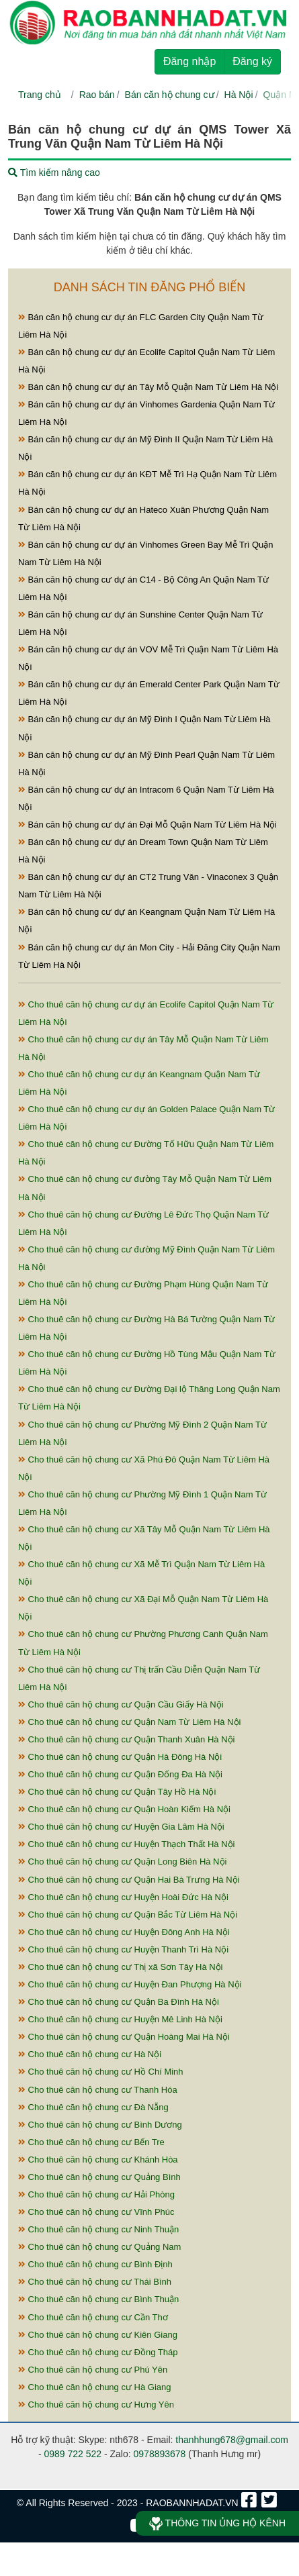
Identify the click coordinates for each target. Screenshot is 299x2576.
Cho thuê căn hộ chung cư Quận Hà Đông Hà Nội (120, 1757)
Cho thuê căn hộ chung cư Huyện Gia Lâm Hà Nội (121, 1827)
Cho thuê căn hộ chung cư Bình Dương (100, 2125)
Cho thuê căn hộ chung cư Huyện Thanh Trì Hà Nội (123, 1949)
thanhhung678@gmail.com (231, 2439)
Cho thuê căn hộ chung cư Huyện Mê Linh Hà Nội (120, 2019)
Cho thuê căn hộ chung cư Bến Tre (91, 2142)
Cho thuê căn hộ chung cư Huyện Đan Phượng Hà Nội (129, 1984)
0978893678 (160, 2453)
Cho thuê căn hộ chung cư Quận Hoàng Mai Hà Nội (124, 2037)
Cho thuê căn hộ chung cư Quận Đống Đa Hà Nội (120, 1774)
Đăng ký (252, 61)
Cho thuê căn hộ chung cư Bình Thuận (98, 2299)
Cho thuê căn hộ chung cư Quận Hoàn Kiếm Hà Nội (124, 1809)
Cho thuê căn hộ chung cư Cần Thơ (93, 2317)
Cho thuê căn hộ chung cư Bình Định (95, 2264)
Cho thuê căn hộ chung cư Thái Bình (94, 2282)
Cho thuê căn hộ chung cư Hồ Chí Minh (100, 2072)
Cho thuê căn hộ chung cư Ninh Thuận (98, 2229)
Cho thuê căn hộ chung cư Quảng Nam (99, 2247)
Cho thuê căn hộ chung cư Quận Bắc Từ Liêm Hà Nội (127, 1915)
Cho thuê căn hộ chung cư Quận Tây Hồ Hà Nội (117, 1792)
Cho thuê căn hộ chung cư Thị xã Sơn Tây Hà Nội (120, 1967)
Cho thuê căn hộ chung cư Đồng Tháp (97, 2352)
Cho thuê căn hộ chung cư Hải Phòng (96, 2194)
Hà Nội (238, 94)
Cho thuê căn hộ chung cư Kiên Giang (97, 2335)
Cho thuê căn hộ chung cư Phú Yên (92, 2370)
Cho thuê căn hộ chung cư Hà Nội (89, 2054)
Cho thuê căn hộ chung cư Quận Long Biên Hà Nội (122, 1861)
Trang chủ (39, 94)
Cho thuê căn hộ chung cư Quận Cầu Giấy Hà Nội (121, 1704)
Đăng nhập (189, 61)
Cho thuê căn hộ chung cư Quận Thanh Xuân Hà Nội (126, 1739)
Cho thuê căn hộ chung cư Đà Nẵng (93, 2107)
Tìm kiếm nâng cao (54, 172)
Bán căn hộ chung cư (169, 94)
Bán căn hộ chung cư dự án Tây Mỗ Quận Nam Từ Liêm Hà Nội (148, 387)
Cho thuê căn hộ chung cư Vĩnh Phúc (96, 2212)
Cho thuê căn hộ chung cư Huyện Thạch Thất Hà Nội (126, 1844)
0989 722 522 (72, 2453)
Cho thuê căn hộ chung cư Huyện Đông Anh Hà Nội (124, 1932)
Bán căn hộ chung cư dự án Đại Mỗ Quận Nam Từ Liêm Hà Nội (147, 825)
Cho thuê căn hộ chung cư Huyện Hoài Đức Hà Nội (123, 1897)
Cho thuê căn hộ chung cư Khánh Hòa (98, 2159)
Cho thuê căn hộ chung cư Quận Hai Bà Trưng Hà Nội (129, 1880)
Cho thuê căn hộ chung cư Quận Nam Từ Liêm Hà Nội (129, 1722)
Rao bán (97, 94)
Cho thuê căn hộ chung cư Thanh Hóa (97, 2090)
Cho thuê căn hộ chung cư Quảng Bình (99, 2177)
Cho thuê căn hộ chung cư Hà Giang (94, 2387)
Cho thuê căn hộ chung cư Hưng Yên (96, 2404)
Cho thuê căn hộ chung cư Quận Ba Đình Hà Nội (118, 2002)
